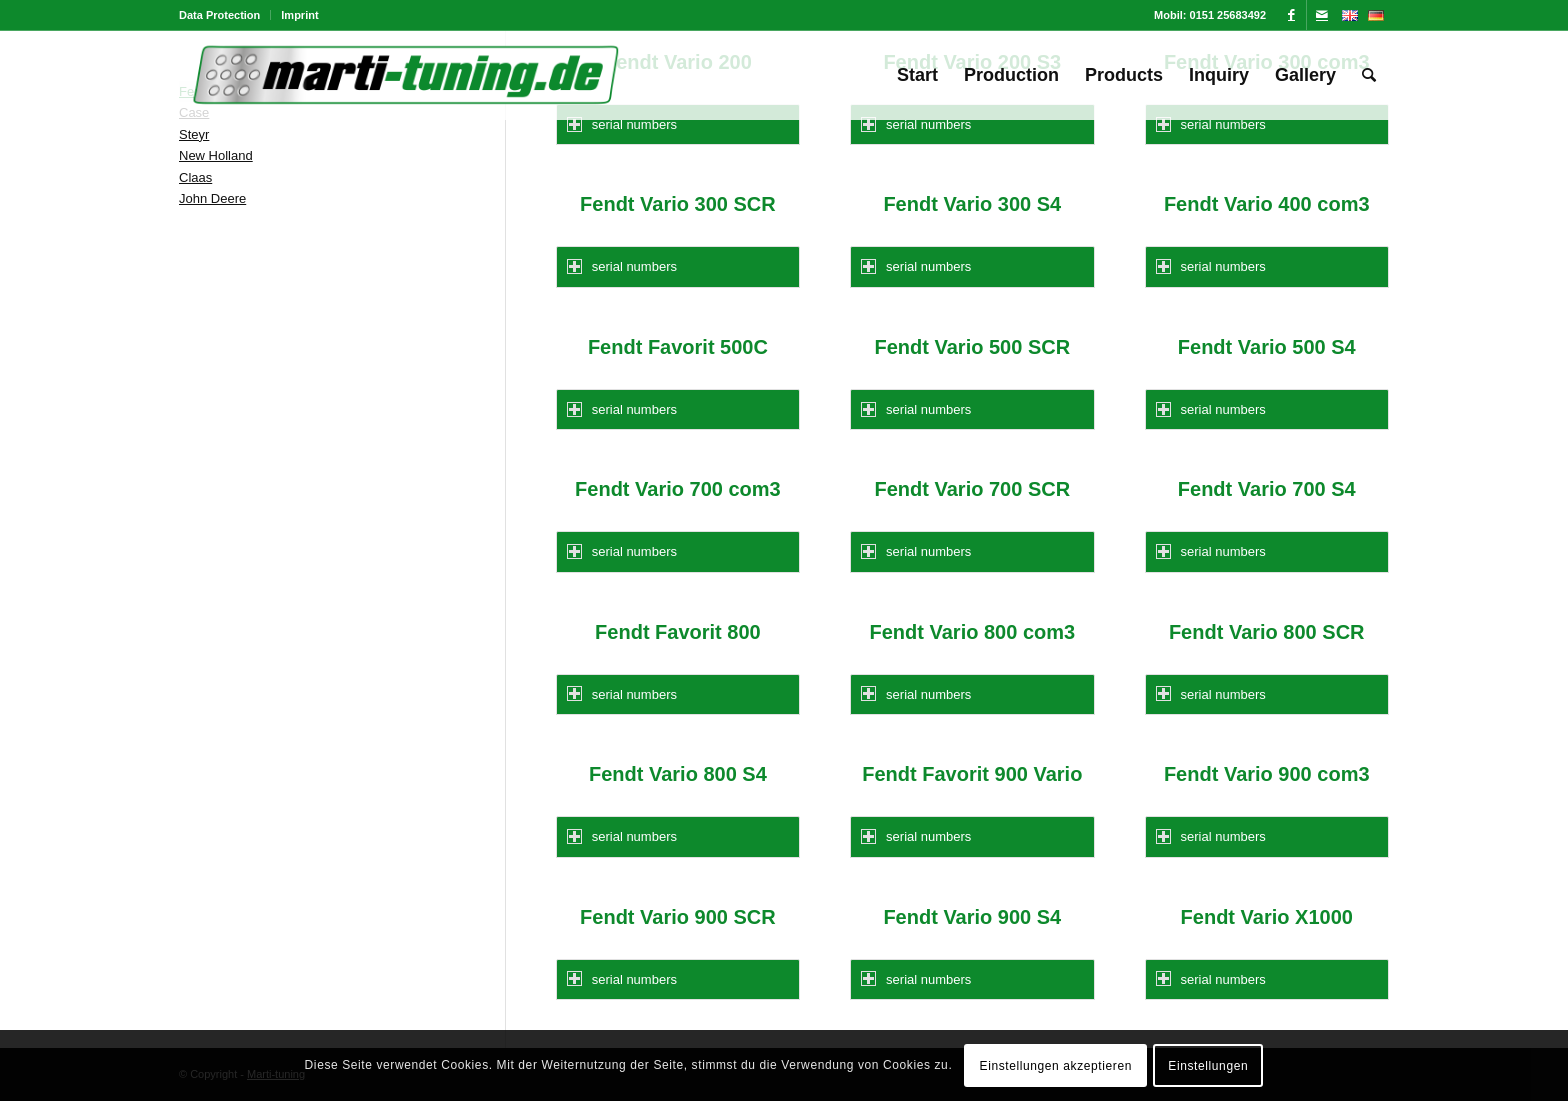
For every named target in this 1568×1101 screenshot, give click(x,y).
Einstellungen (1208, 1066)
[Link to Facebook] (1291, 15)
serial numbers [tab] (622, 124)
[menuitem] (225, 15)
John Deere (212, 198)
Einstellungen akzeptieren (1056, 1066)
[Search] (1369, 75)
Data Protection (219, 15)
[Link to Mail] (1322, 15)
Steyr (194, 134)
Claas (195, 177)
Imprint (299, 15)
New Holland (216, 155)
